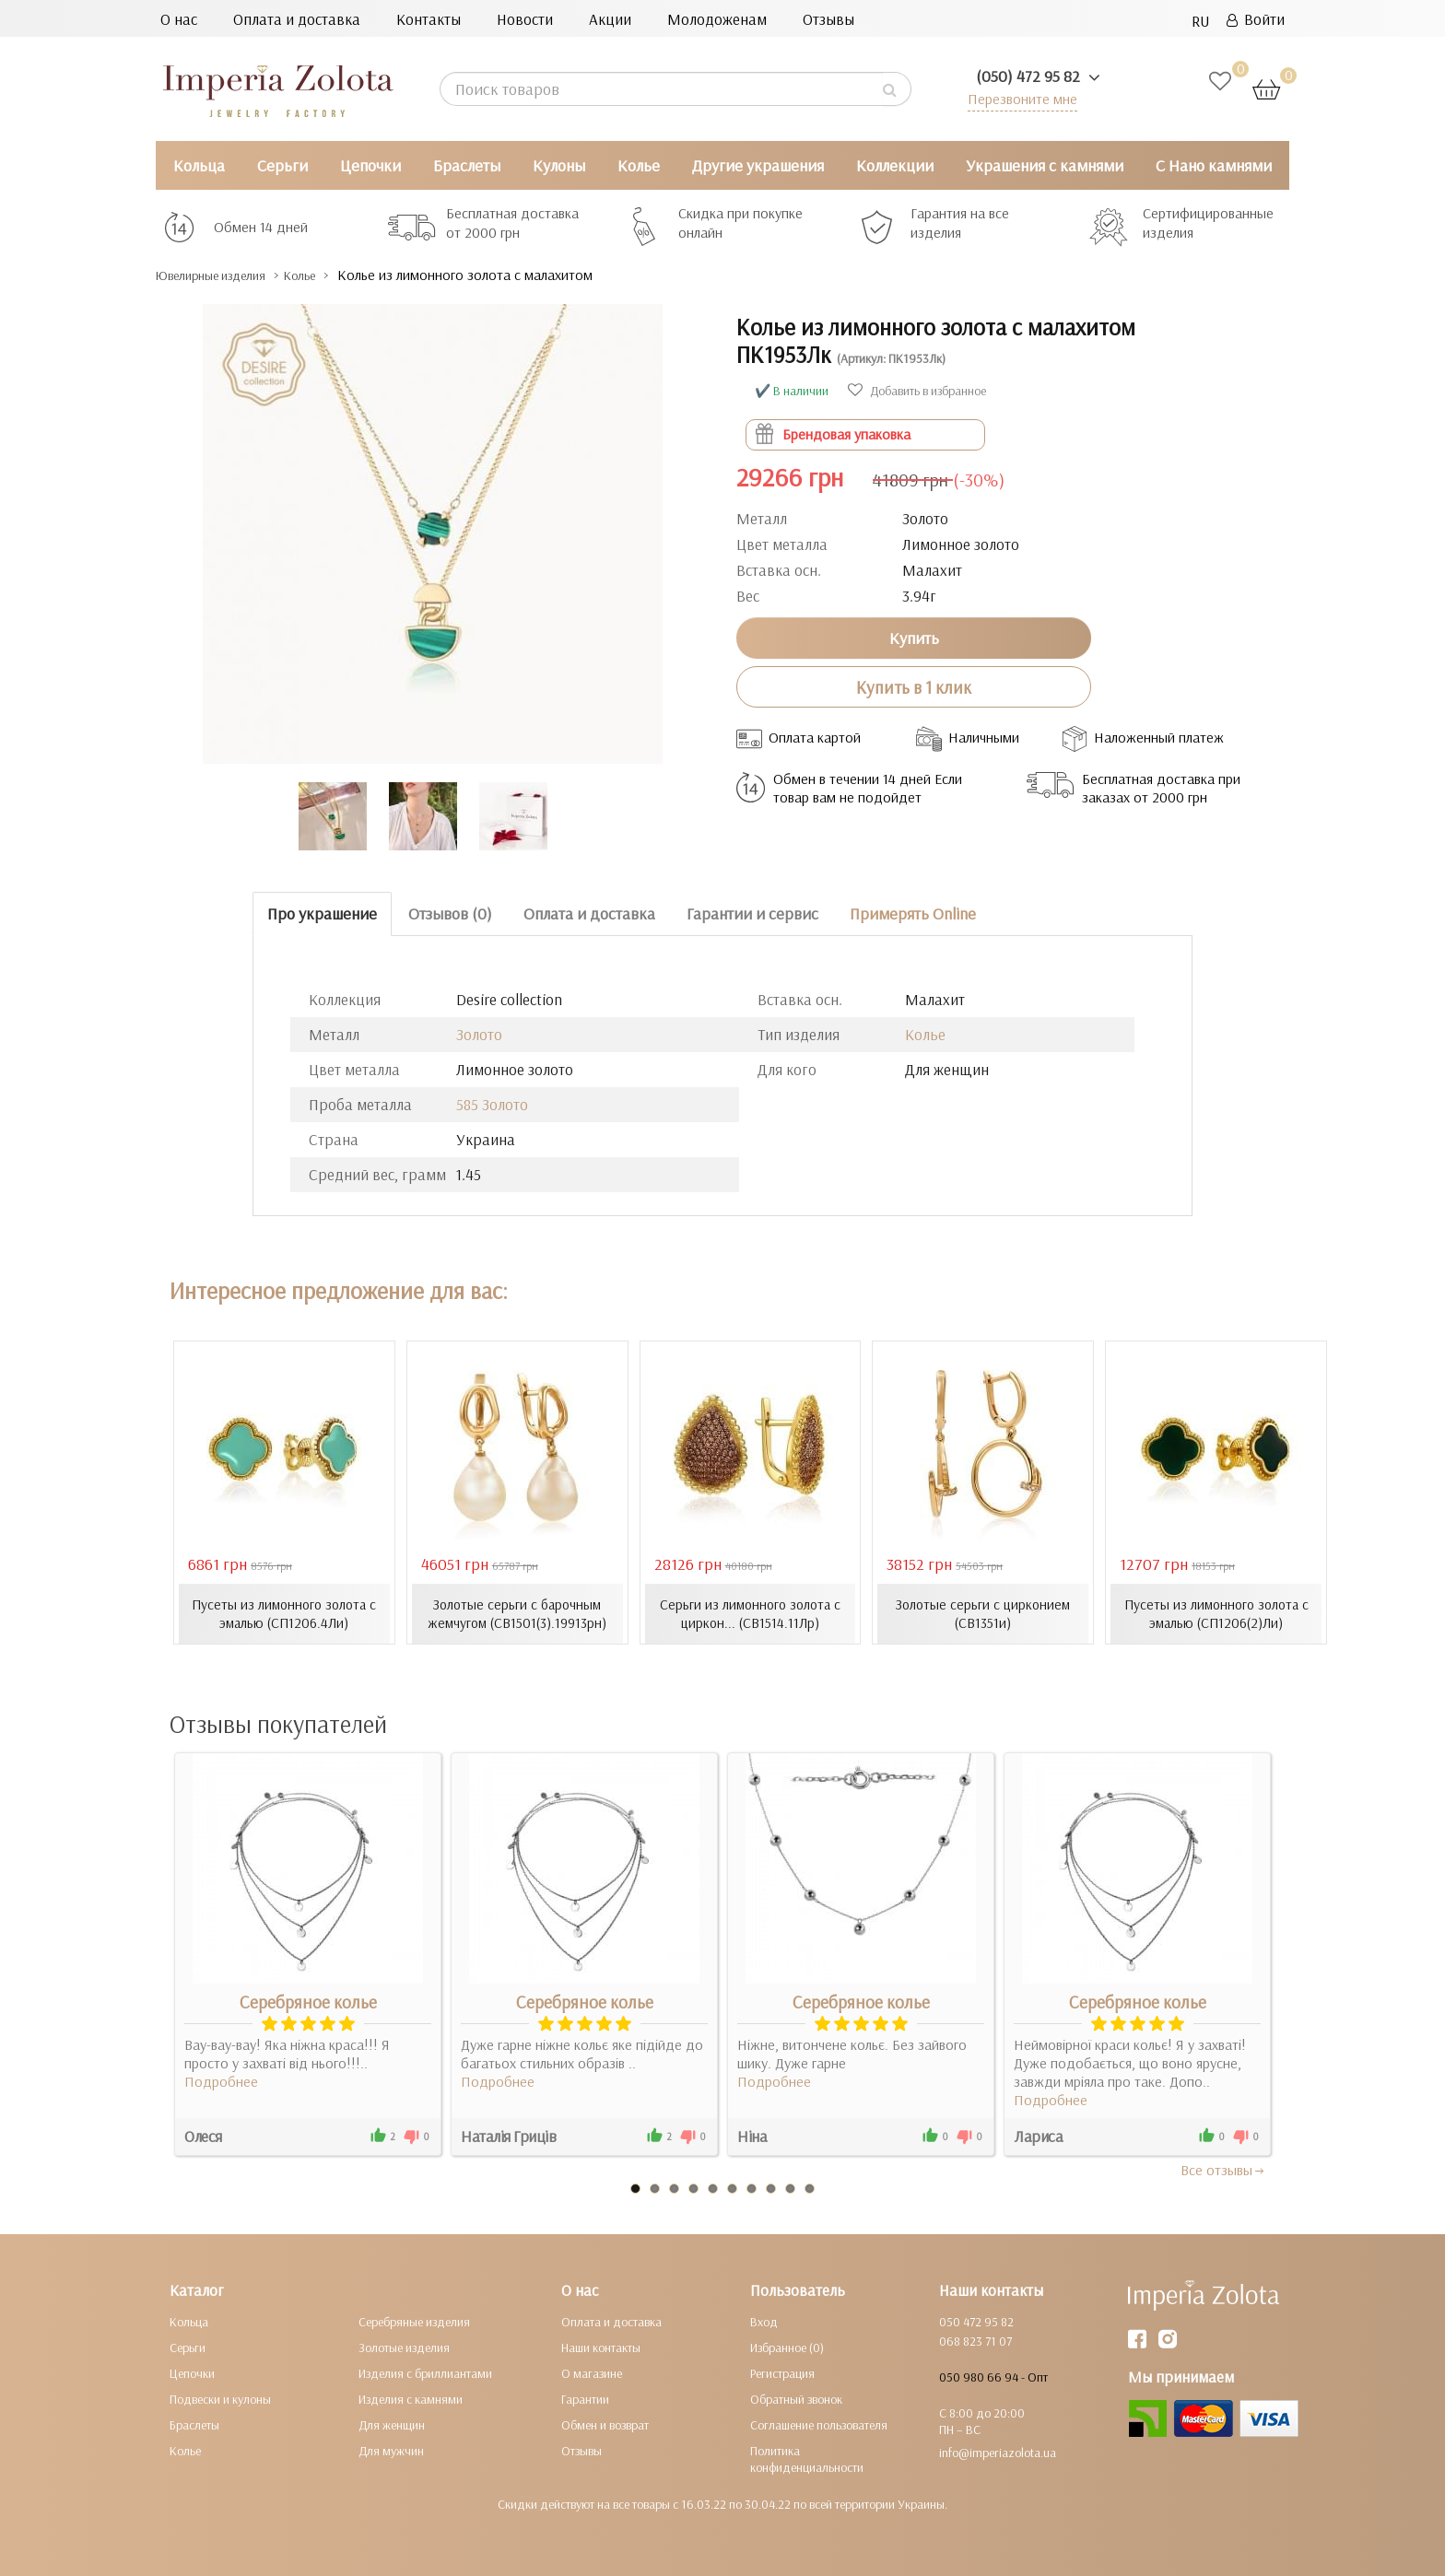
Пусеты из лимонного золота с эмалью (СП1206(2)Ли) (1216, 1613)
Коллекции (895, 165)
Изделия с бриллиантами (425, 2372)
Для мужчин (391, 2449)
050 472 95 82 (976, 2321)
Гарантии (585, 2398)
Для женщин (391, 2424)
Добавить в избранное (917, 390)
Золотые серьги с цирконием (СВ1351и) (983, 1613)
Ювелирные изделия (225, 275)
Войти (1256, 19)
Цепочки (370, 165)
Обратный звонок (796, 2398)
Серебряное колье (308, 2001)
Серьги (282, 165)
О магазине (591, 2372)
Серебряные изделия (414, 2321)
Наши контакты (600, 2346)
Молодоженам (717, 19)
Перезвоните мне (1018, 98)
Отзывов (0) (450, 913)
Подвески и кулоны (220, 2398)
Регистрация (782, 2372)
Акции (610, 19)
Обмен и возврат (605, 2424)
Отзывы (828, 19)
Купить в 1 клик (913, 686)
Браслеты (466, 165)
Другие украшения (758, 165)
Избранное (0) (787, 2346)
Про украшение (322, 913)
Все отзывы (1223, 2169)
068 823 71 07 (975, 2340)
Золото (479, 1034)
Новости (525, 19)
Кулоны (559, 165)
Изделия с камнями (410, 2398)
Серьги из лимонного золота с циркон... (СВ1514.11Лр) (749, 1613)
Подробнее (221, 2080)
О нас (178, 19)
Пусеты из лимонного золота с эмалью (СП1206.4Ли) (284, 1613)
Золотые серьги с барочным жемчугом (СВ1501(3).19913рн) (517, 1613)
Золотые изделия (404, 2346)
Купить (914, 637)
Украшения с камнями (1044, 165)
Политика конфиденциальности (806, 2458)
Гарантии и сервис (752, 913)
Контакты (428, 19)
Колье (638, 165)
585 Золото (492, 1104)
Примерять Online (913, 913)
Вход (764, 2321)
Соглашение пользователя (818, 2424)
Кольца (199, 165)
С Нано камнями (1214, 165)
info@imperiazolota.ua (997, 2451)
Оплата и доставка (296, 19)
